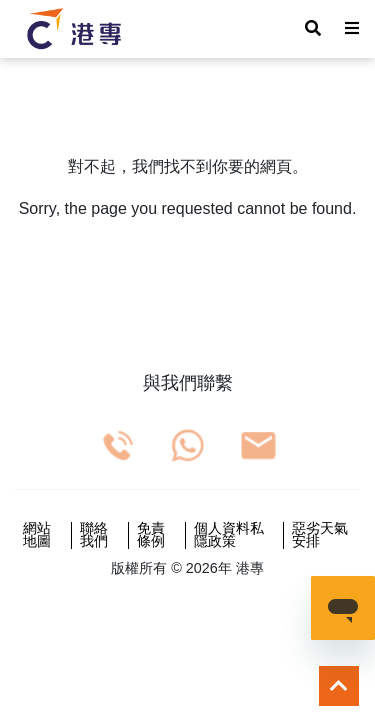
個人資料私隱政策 (229, 535)
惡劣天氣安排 (320, 535)
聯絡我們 (94, 535)
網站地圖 (37, 535)
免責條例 (151, 535)
